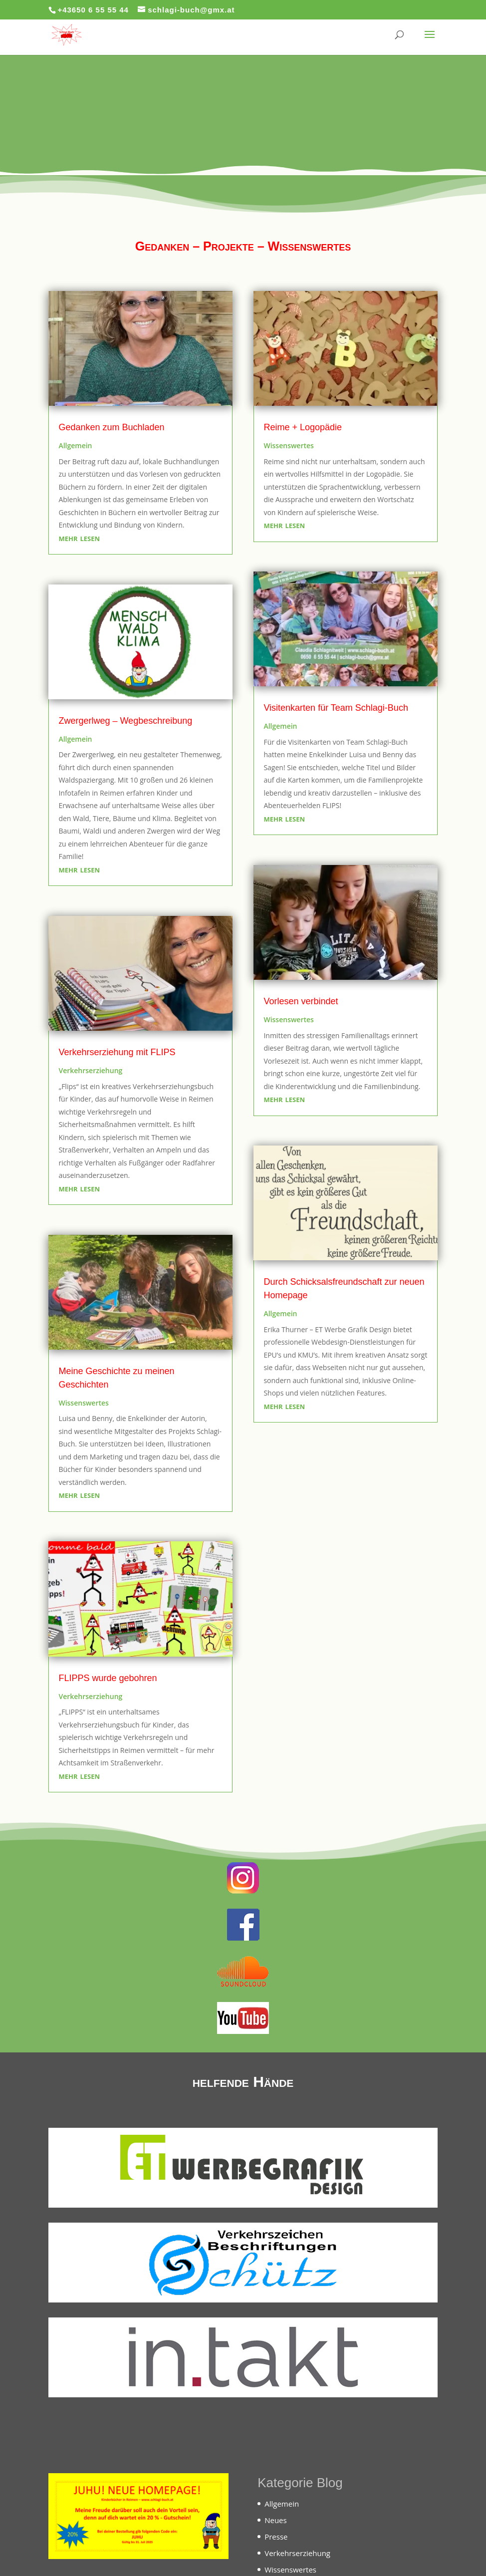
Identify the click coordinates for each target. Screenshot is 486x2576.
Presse (275, 2537)
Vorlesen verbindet (300, 1001)
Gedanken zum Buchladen (111, 427)
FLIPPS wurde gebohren (107, 1678)
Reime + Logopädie (302, 427)
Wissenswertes (83, 1403)
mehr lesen (79, 537)
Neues (275, 2520)
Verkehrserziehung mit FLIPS (116, 1052)
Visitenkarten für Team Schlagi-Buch (335, 708)
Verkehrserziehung (90, 1070)
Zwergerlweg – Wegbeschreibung (125, 721)
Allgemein (75, 445)
